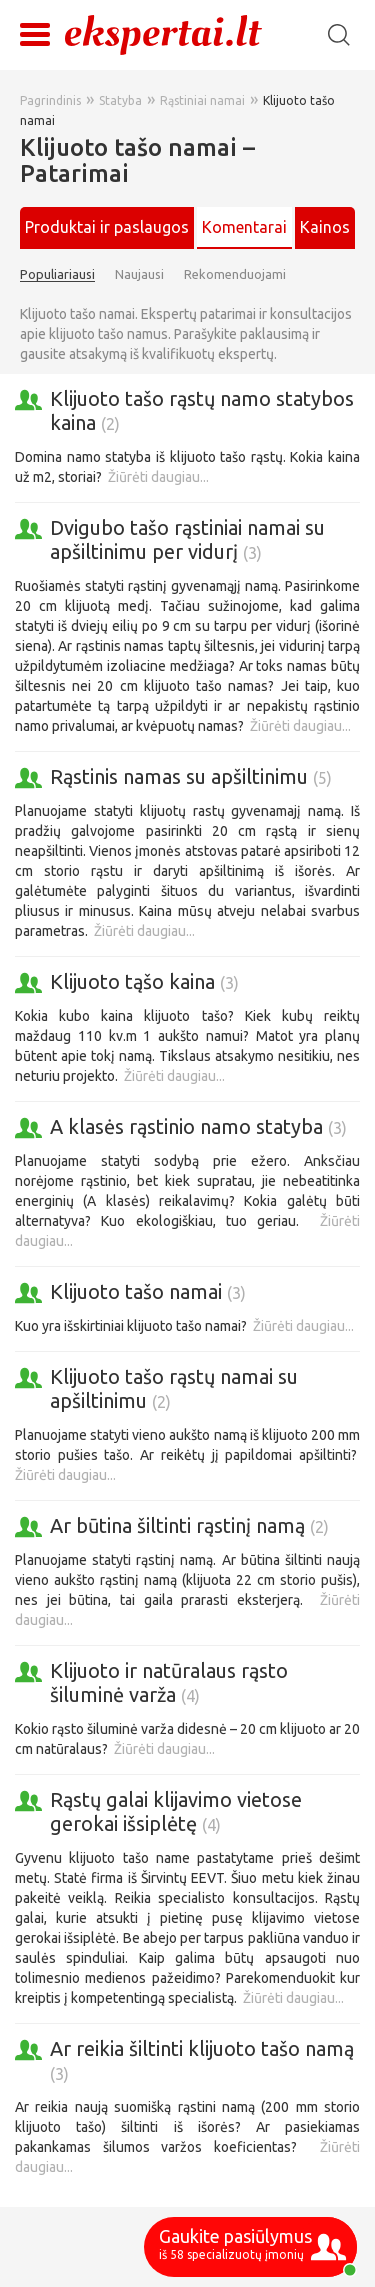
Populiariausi (57, 274)
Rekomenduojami (235, 274)
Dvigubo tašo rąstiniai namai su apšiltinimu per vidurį (187, 539)
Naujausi (139, 274)
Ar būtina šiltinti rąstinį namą (189, 1525)
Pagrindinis (50, 100)
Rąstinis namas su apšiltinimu (191, 776)
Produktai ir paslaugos (107, 227)
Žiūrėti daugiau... (158, 477)
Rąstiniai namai (202, 100)
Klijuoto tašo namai (148, 1291)
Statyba (120, 100)
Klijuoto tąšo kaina (144, 981)
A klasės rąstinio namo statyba (198, 1126)
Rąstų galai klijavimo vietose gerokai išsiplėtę (176, 1811)
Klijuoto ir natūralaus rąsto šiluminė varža (169, 1682)
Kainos (325, 227)
